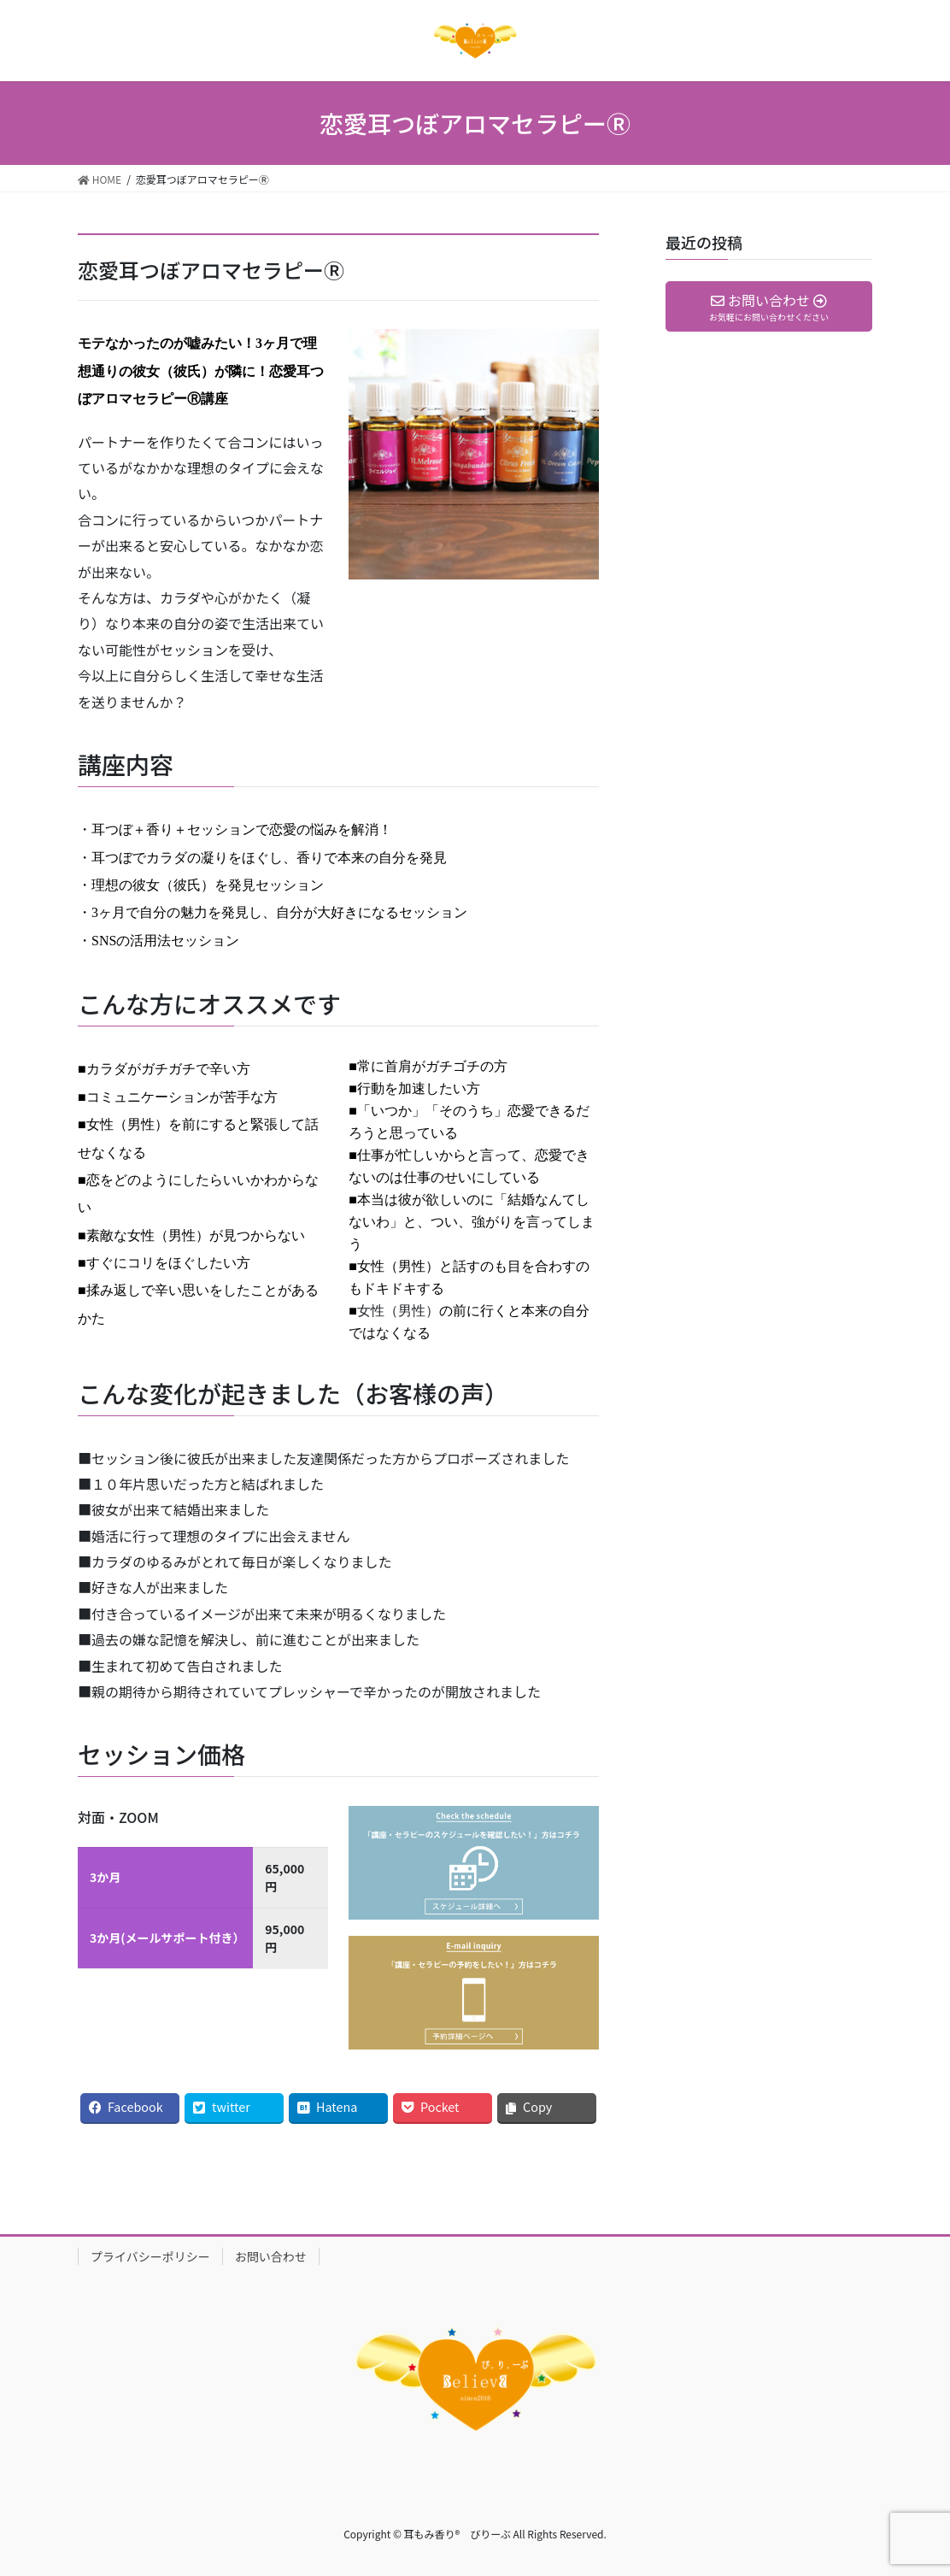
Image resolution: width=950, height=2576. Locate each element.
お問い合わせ (271, 2256)
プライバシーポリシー (150, 2256)
